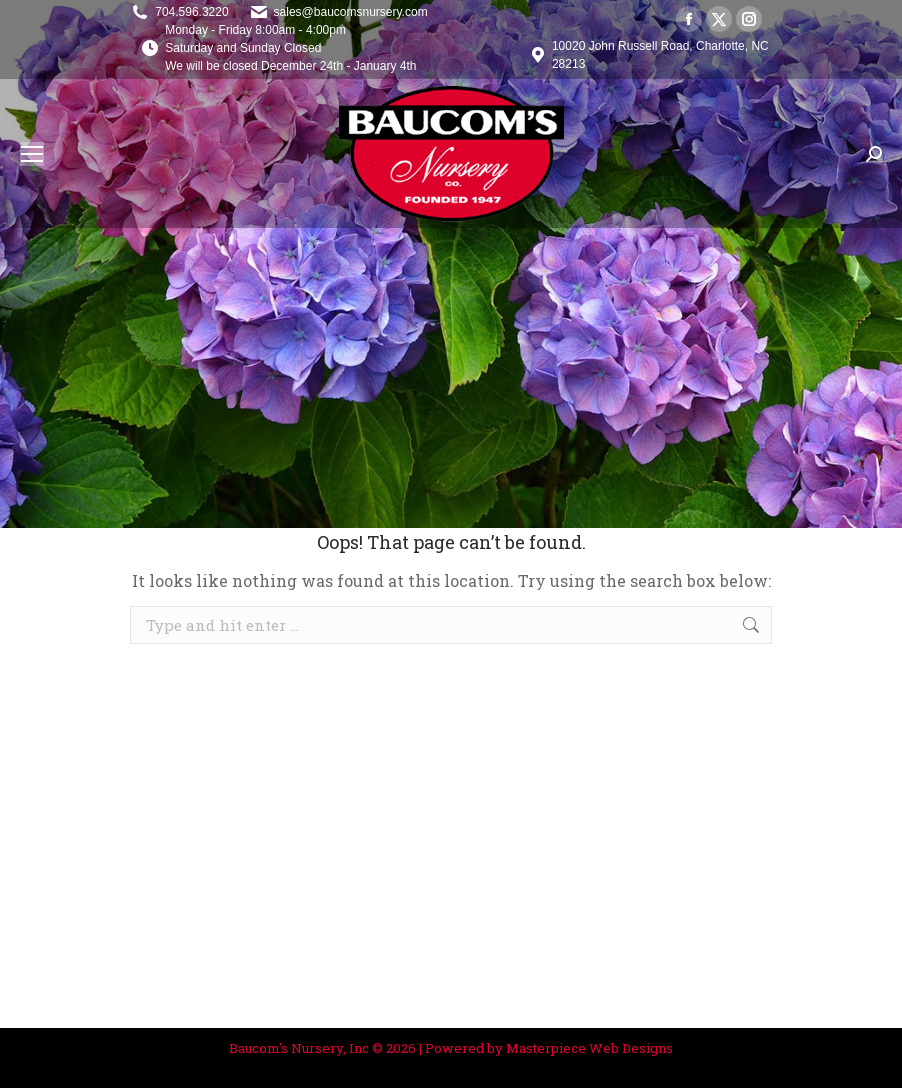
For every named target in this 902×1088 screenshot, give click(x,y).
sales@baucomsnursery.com (351, 12)
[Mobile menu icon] (32, 154)
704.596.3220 (191, 12)
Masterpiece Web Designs (589, 1048)
